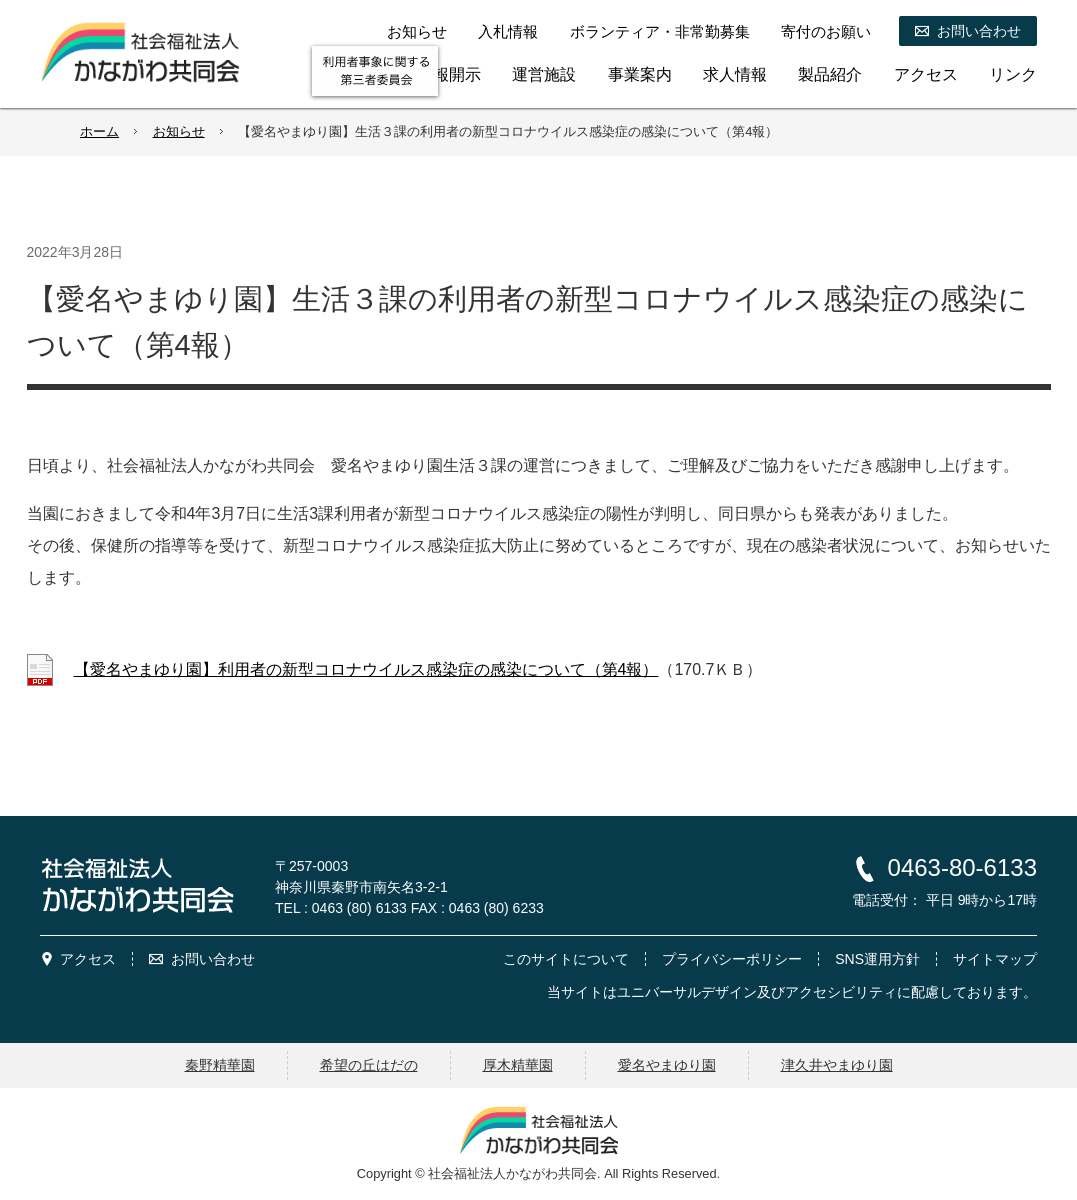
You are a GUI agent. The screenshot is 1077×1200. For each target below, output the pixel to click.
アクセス (88, 959)
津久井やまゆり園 (837, 1065)
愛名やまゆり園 (667, 1065)
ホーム (99, 131)
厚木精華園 (518, 1065)
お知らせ (179, 131)
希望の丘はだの (369, 1065)
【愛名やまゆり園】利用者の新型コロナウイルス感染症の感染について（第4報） (366, 669)
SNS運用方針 (877, 959)
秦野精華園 (220, 1065)
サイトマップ (995, 959)
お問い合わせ (213, 959)
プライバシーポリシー (732, 959)
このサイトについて (566, 959)
